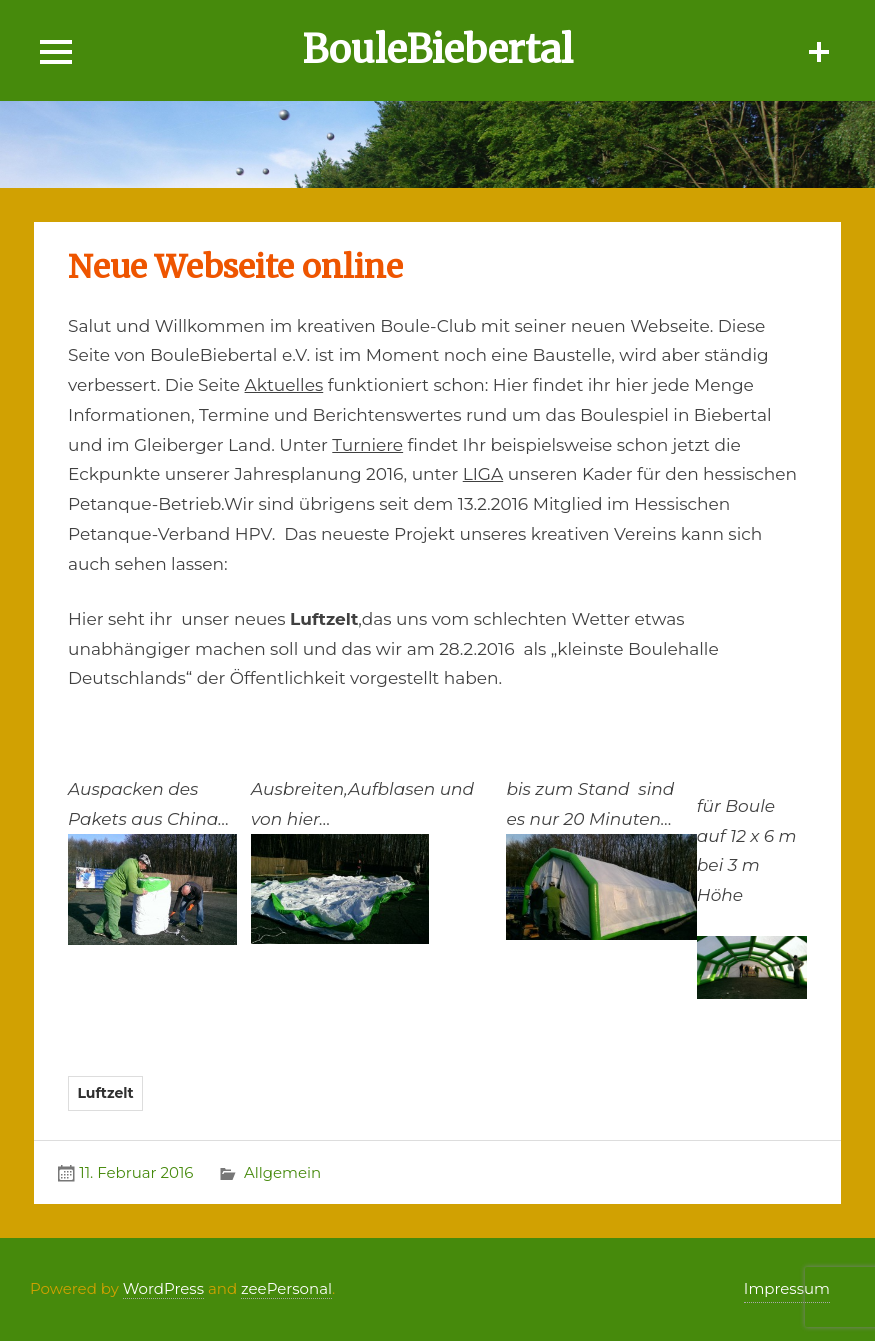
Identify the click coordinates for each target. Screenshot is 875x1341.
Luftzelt (105, 1093)
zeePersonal (286, 1288)
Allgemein (282, 1172)
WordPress (163, 1288)
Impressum (787, 1288)
